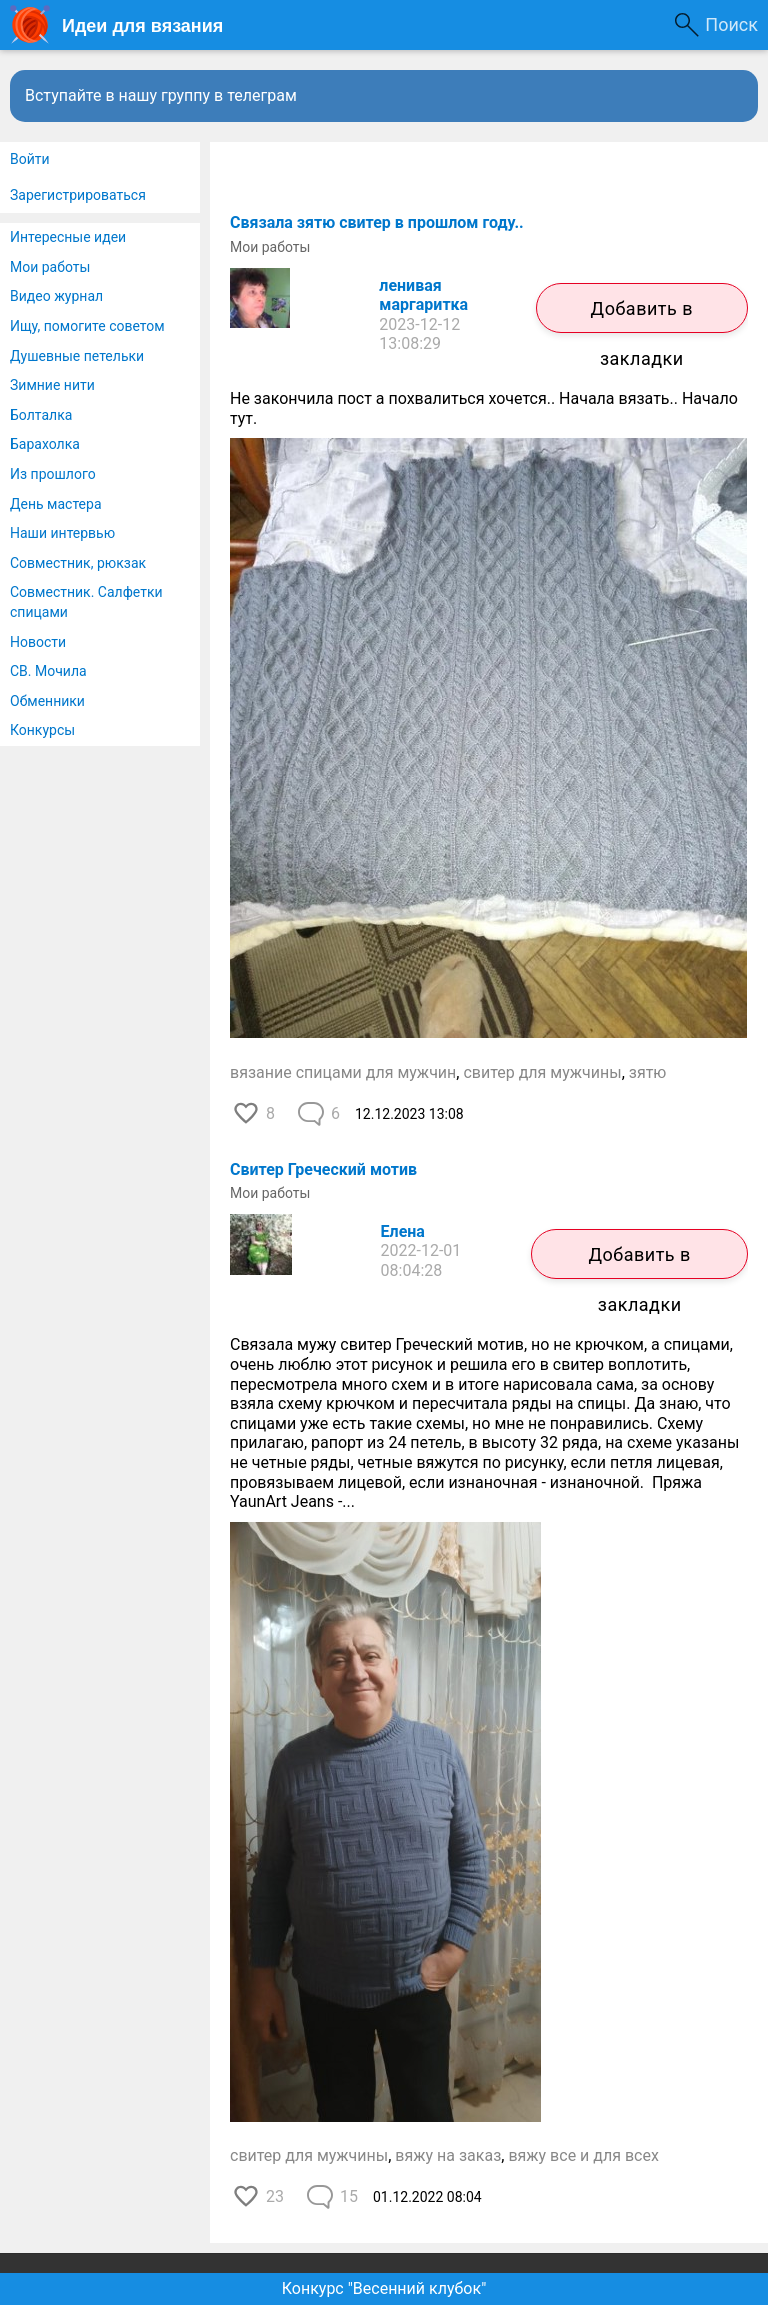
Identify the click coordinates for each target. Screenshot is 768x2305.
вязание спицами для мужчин (343, 1072)
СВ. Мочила (48, 671)
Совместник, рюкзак (78, 563)
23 (275, 2196)
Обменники (47, 701)
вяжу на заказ (448, 2155)
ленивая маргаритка (423, 295)
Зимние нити (52, 385)
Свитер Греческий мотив (323, 1169)
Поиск (731, 24)
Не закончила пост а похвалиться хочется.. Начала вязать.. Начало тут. (484, 408)
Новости (38, 642)
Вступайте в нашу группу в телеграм (161, 95)
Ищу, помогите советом (87, 326)
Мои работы (50, 267)
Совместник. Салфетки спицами (86, 602)
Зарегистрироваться (78, 195)
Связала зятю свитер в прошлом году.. (377, 222)
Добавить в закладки (642, 315)
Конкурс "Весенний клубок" (384, 2288)
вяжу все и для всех (583, 2155)
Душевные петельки (77, 356)
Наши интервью (62, 533)
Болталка (41, 415)
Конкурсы (42, 730)
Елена (403, 1231)
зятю (648, 1072)
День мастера (56, 504)
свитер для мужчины (542, 1072)
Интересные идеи (68, 237)
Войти (30, 159)
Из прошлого (53, 474)
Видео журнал (56, 296)
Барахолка (45, 444)
